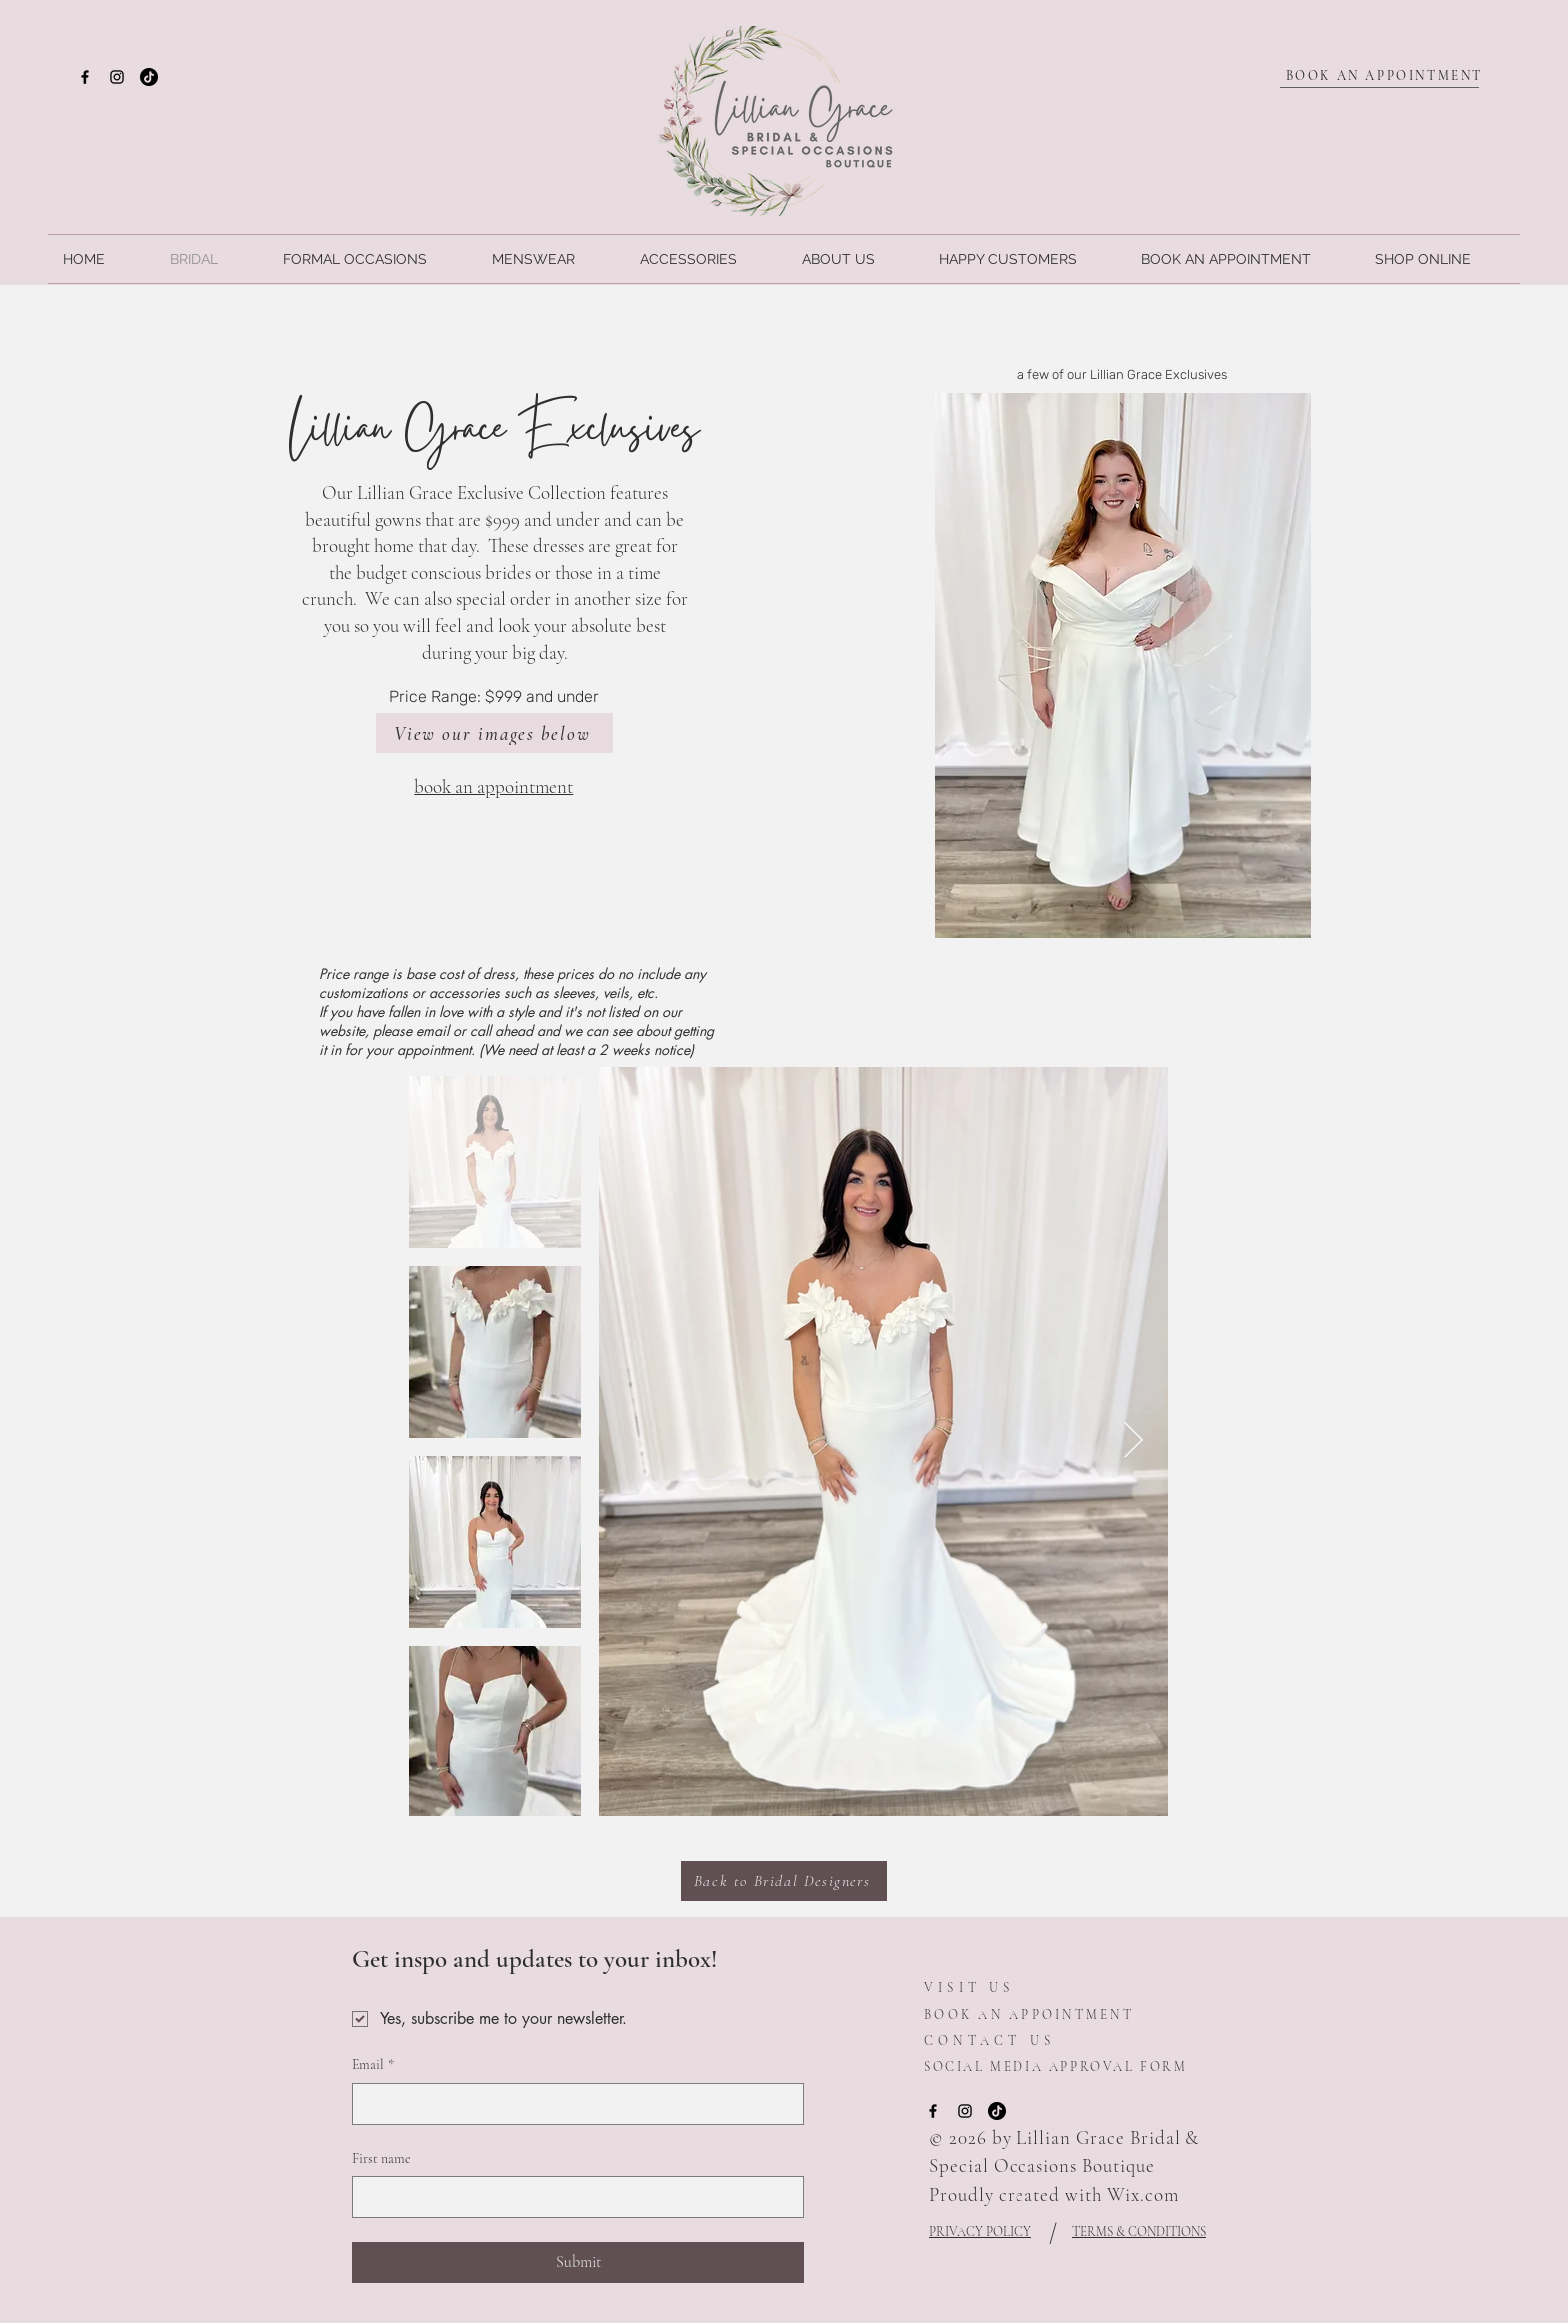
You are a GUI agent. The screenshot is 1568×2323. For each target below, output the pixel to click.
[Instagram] (117, 77)
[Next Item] (1133, 1441)
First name (381, 2158)
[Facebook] (85, 77)
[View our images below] (494, 733)
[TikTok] (149, 77)
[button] (1123, 665)
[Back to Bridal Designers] (784, 1881)
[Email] (572, 2104)
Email (373, 2065)
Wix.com (1143, 2194)
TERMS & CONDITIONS (1139, 2232)
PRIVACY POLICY (980, 2232)
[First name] (572, 2197)
